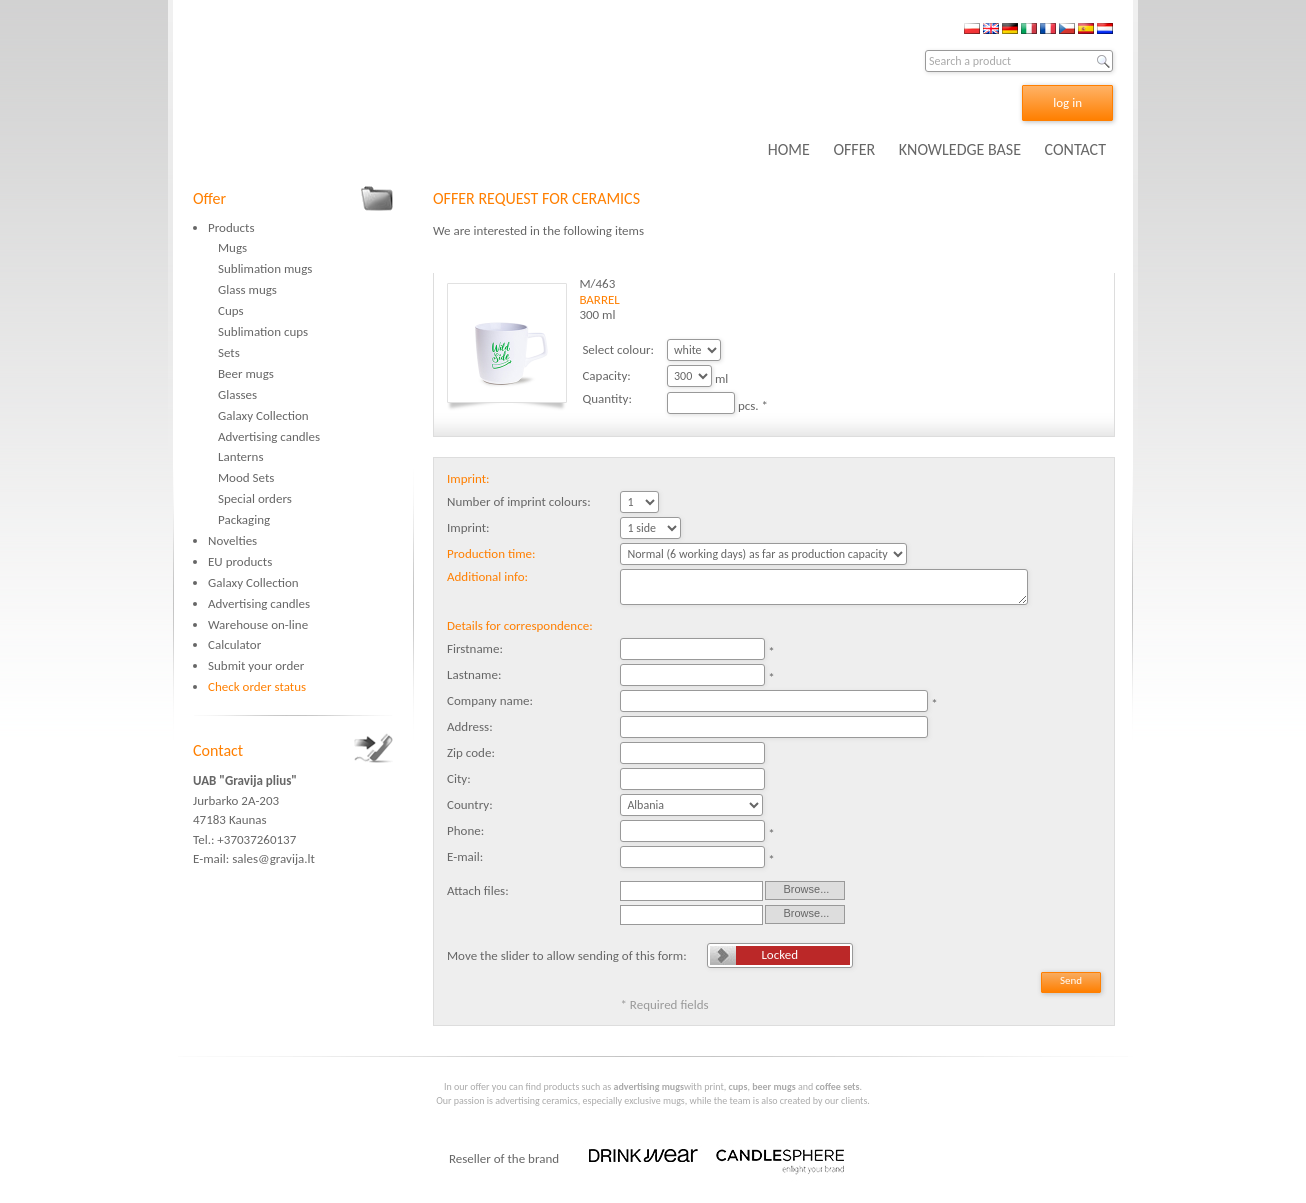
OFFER (854, 149)
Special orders (255, 498)
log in (1067, 102)
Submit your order (256, 665)
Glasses (237, 394)
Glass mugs (247, 289)
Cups (231, 310)
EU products (240, 561)
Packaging (244, 519)
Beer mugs (246, 373)
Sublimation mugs (265, 268)
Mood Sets (246, 477)
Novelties (232, 540)
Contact (218, 750)
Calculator (234, 644)
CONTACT (1075, 149)
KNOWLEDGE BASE (960, 149)
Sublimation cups (263, 331)
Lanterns (241, 456)
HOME (789, 149)
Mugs (232, 247)
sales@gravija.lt (273, 858)
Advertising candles (269, 436)
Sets (229, 352)
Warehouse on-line (258, 624)
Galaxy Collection (263, 415)
